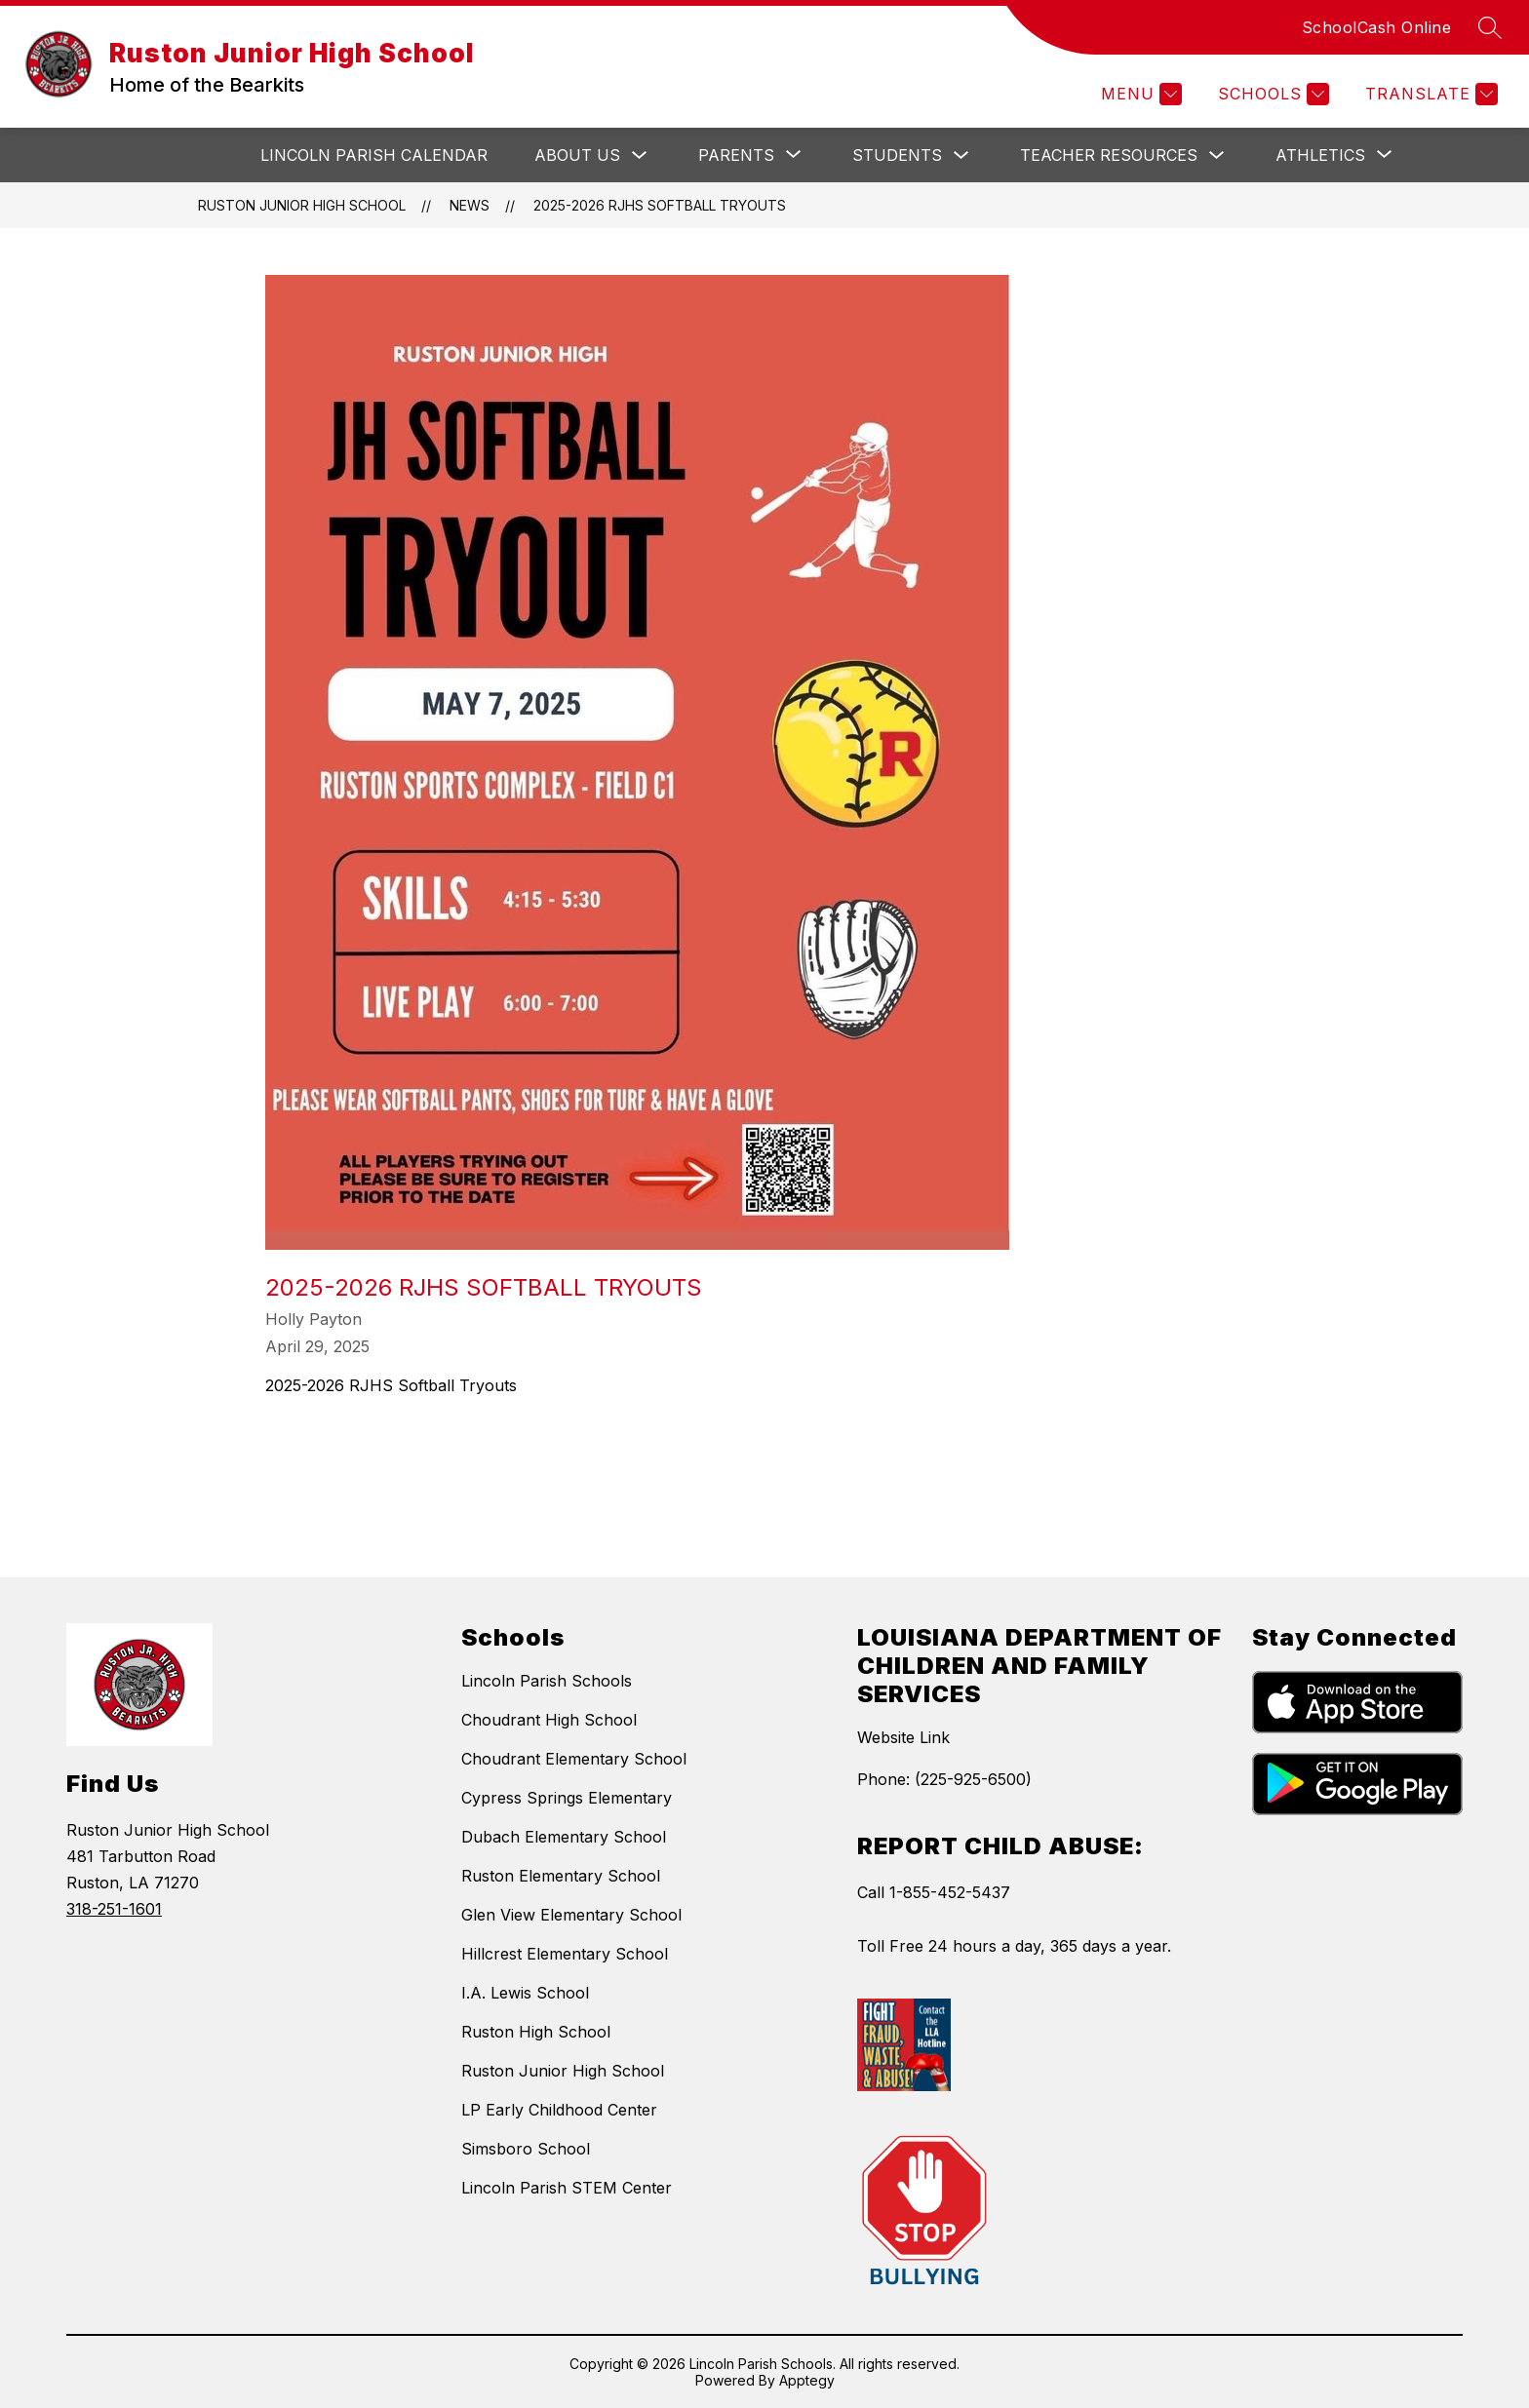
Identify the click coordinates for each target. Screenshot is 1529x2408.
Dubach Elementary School (563, 1836)
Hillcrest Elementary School (564, 1953)
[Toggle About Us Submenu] (639, 155)
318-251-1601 (114, 1909)
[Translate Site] (1429, 94)
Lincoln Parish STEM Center (566, 2187)
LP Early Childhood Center (559, 2109)
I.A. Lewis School (525, 1992)
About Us (577, 155)
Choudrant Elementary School (573, 1758)
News (470, 205)
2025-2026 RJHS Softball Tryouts (659, 205)
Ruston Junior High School (302, 205)
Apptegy (807, 2380)
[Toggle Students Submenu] (961, 155)
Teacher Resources (1108, 155)
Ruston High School (535, 2031)
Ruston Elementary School (560, 1875)
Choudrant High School (549, 1719)
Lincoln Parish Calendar (374, 155)
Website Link (903, 1737)
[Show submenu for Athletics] (1320, 155)
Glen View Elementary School (571, 1914)
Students (897, 155)
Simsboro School (525, 2148)
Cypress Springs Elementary (566, 1797)
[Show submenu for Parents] (736, 155)
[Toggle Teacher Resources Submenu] (1217, 155)
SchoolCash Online (1377, 27)
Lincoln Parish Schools (546, 1680)
